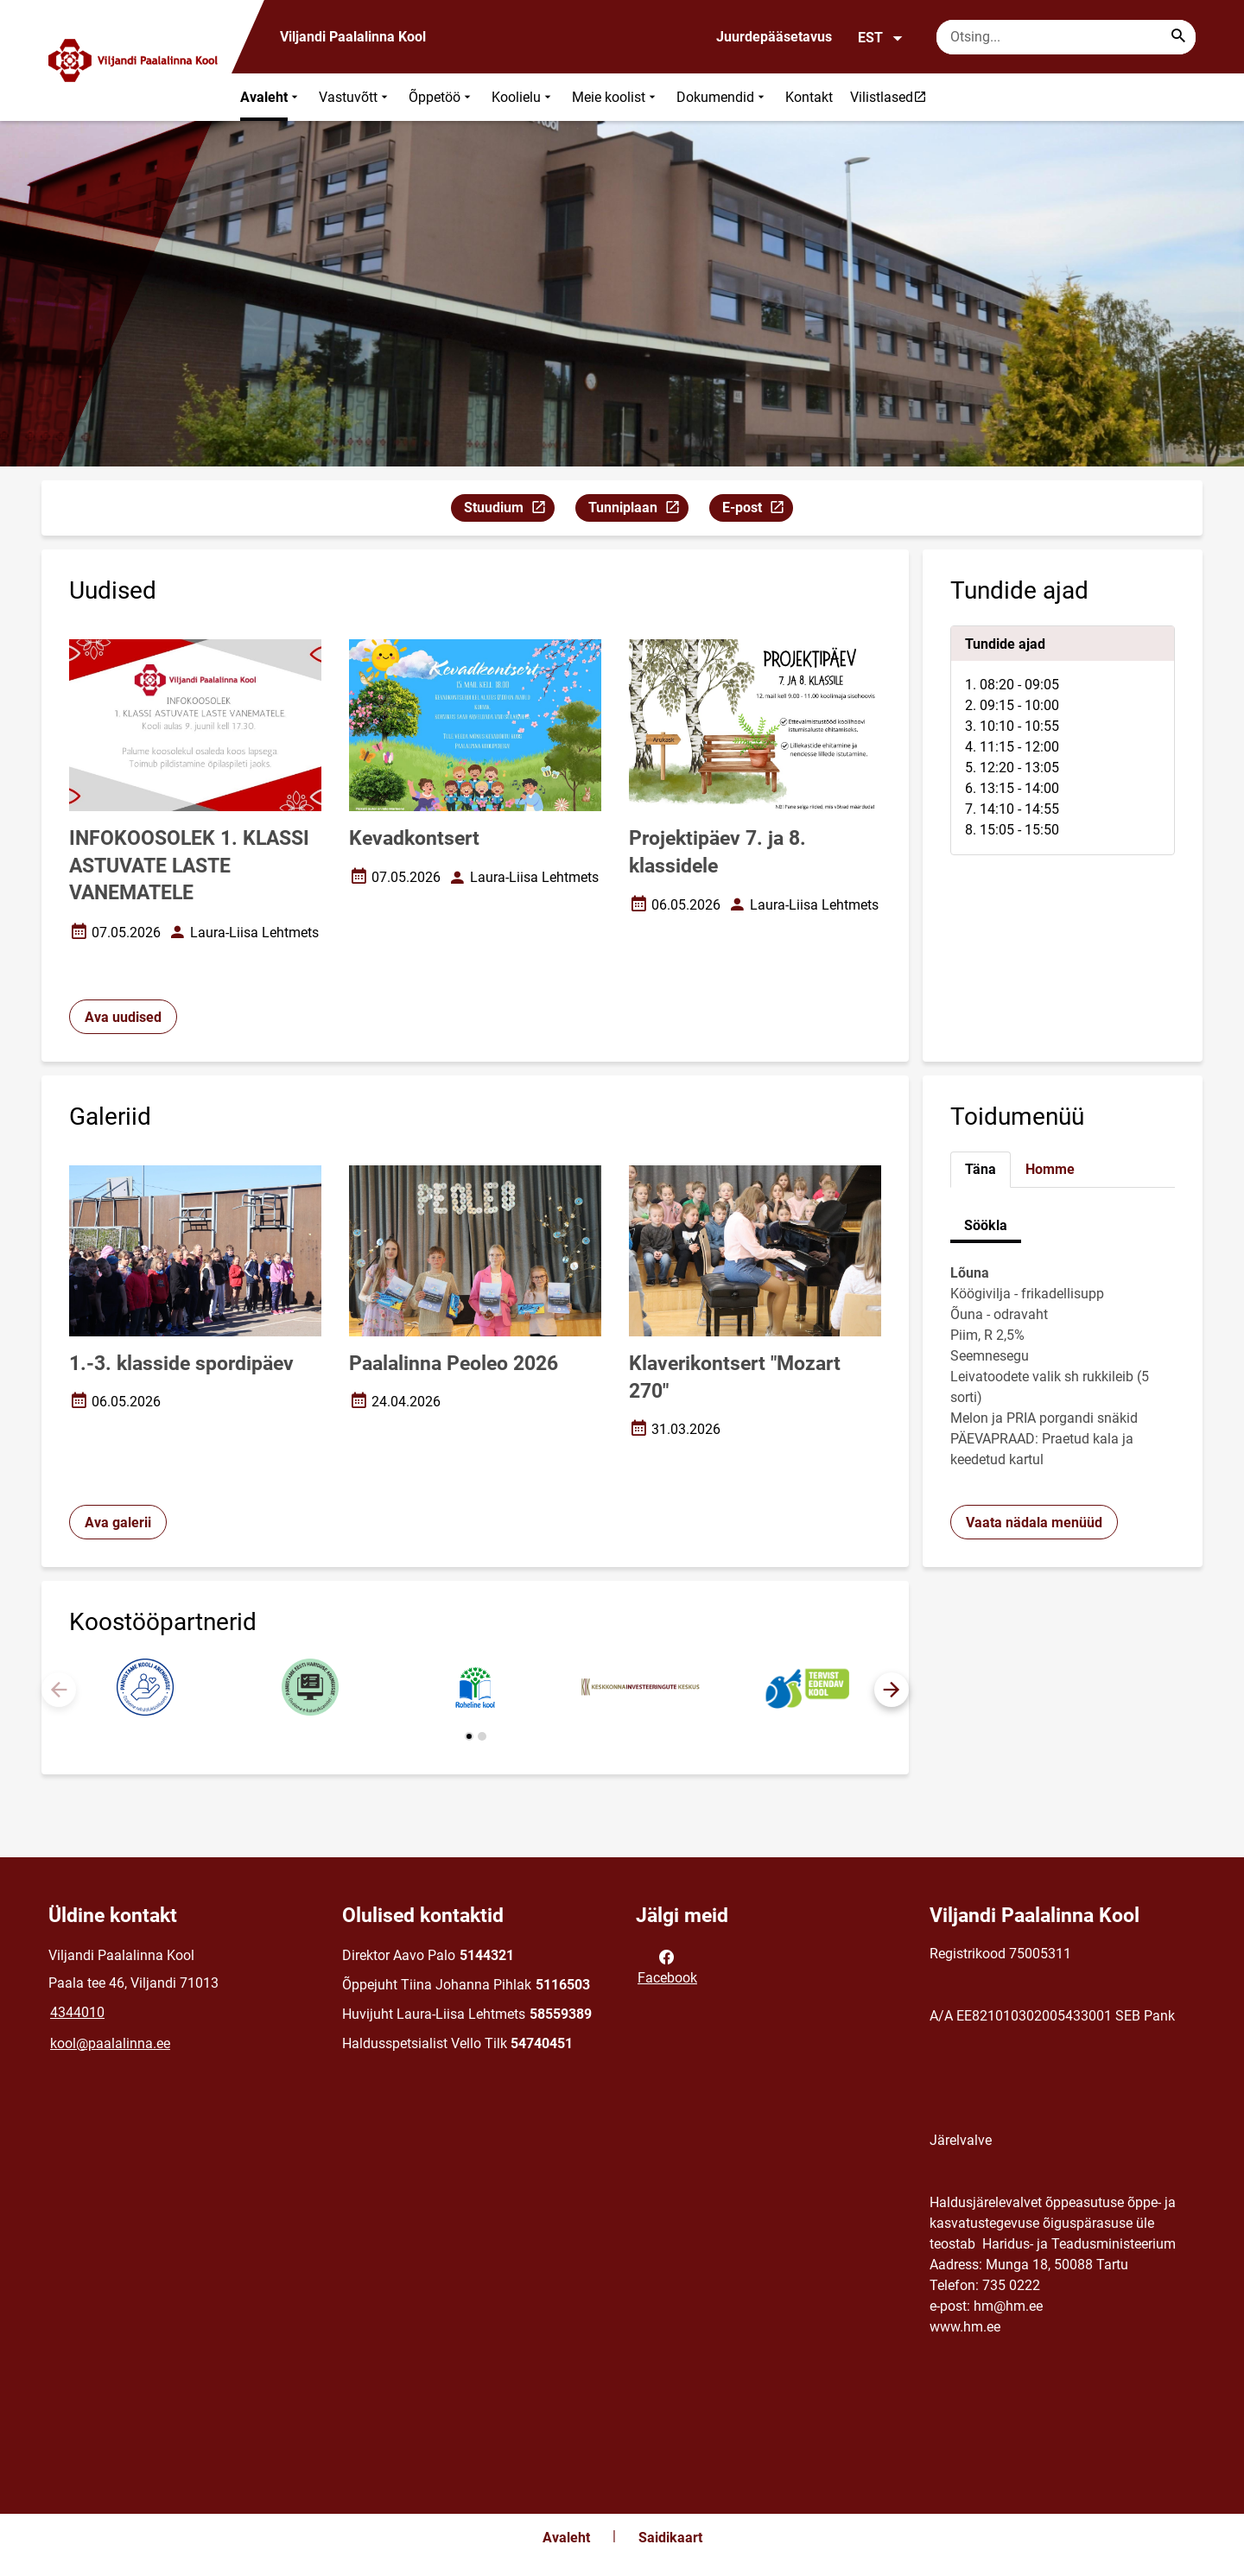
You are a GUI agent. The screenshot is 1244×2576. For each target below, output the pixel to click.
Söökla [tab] (985, 1225)
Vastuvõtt (355, 97)
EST (881, 38)
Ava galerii (118, 1522)
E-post (757, 510)
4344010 (77, 2012)
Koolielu (523, 97)
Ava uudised (123, 1017)
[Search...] (1178, 37)
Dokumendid (722, 97)
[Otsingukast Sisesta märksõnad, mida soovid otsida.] (1066, 37)
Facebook (667, 1966)
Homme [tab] (1050, 1169)
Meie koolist (615, 97)
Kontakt (809, 97)
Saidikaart (670, 2537)
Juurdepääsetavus (774, 37)
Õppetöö (441, 97)
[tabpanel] (1062, 740)
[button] (891, 1689)
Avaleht (270, 97)
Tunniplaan (638, 510)
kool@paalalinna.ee (110, 2043)
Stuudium (509, 510)
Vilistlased (892, 96)
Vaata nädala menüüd (1034, 1522)
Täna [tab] (980, 1169)
